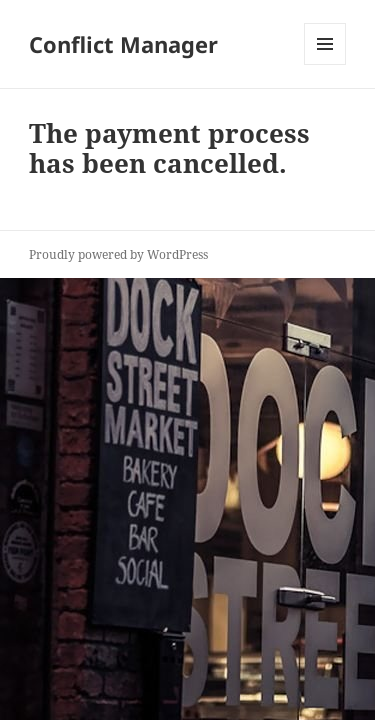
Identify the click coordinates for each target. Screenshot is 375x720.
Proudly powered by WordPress (118, 254)
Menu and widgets (325, 64)
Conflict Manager (123, 44)
